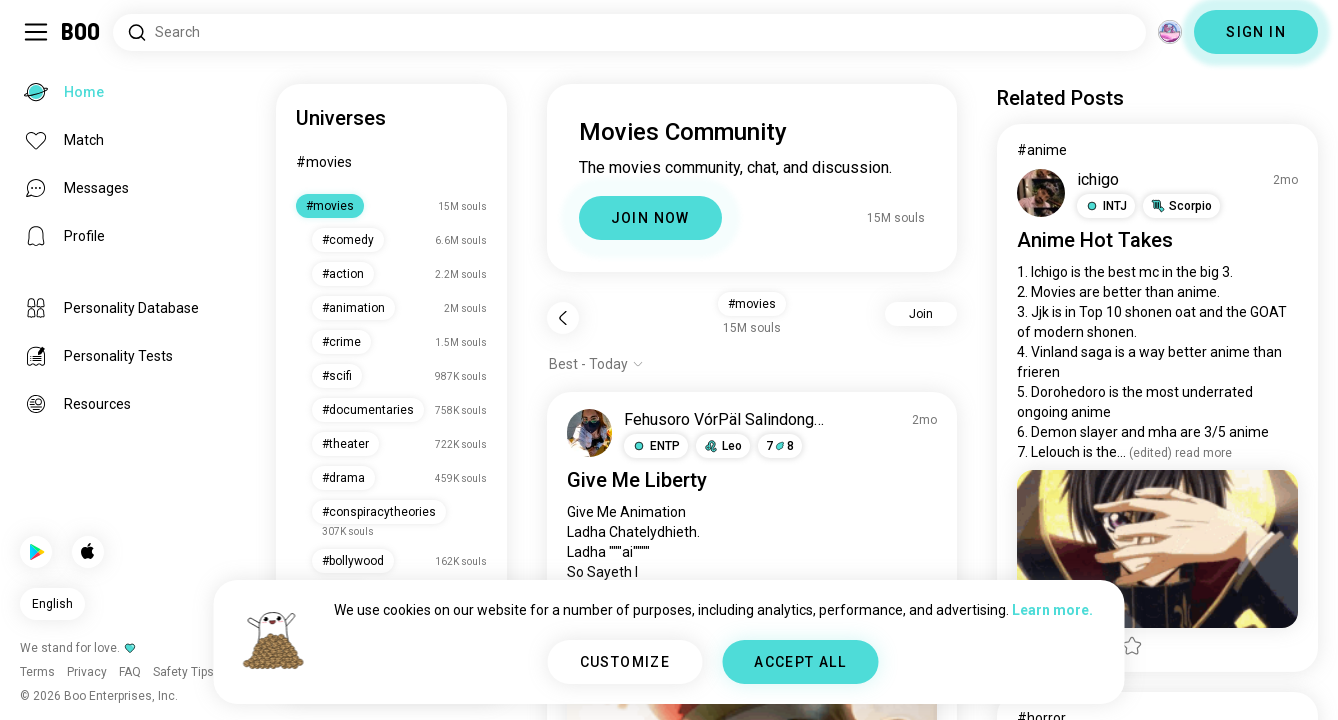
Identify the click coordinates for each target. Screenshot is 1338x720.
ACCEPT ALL (800, 662)
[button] (656, 446)
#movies (324, 162)
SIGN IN (1256, 32)
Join (921, 314)
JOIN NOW (650, 218)
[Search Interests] (629, 32)
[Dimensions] (1170, 32)
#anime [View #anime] (1042, 150)
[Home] (81, 32)
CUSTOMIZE (625, 662)
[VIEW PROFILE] (589, 433)
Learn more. (1052, 610)
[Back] (563, 318)
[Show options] (596, 364)
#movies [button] (752, 304)
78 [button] (780, 446)
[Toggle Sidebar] (36, 32)
